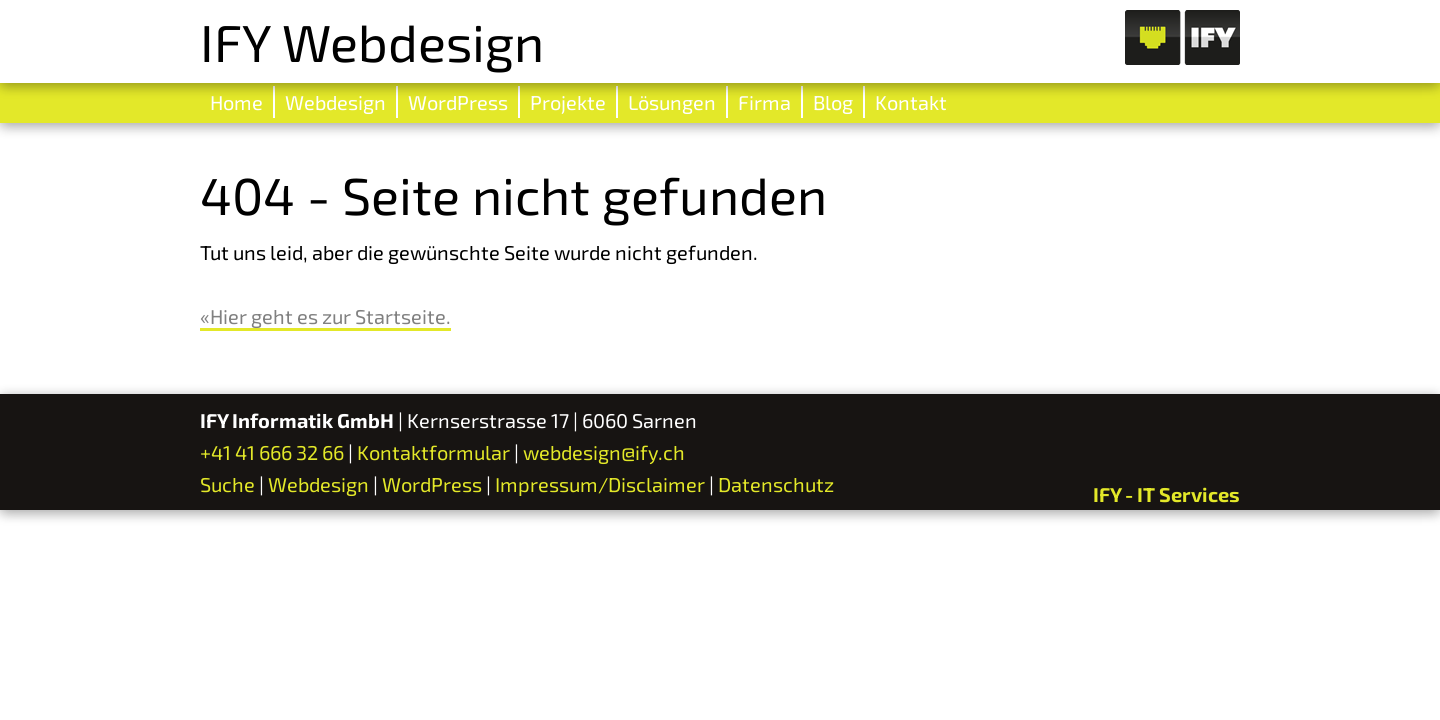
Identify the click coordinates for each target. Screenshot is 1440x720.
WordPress (458, 102)
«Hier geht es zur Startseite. (325, 316)
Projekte (568, 102)
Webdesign (335, 102)
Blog (833, 102)
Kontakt (911, 102)
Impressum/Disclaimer (600, 484)
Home (236, 102)
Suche (227, 484)
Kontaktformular (433, 452)
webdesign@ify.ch (604, 452)
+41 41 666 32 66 (272, 452)
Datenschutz (776, 484)
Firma (764, 102)
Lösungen (672, 102)
